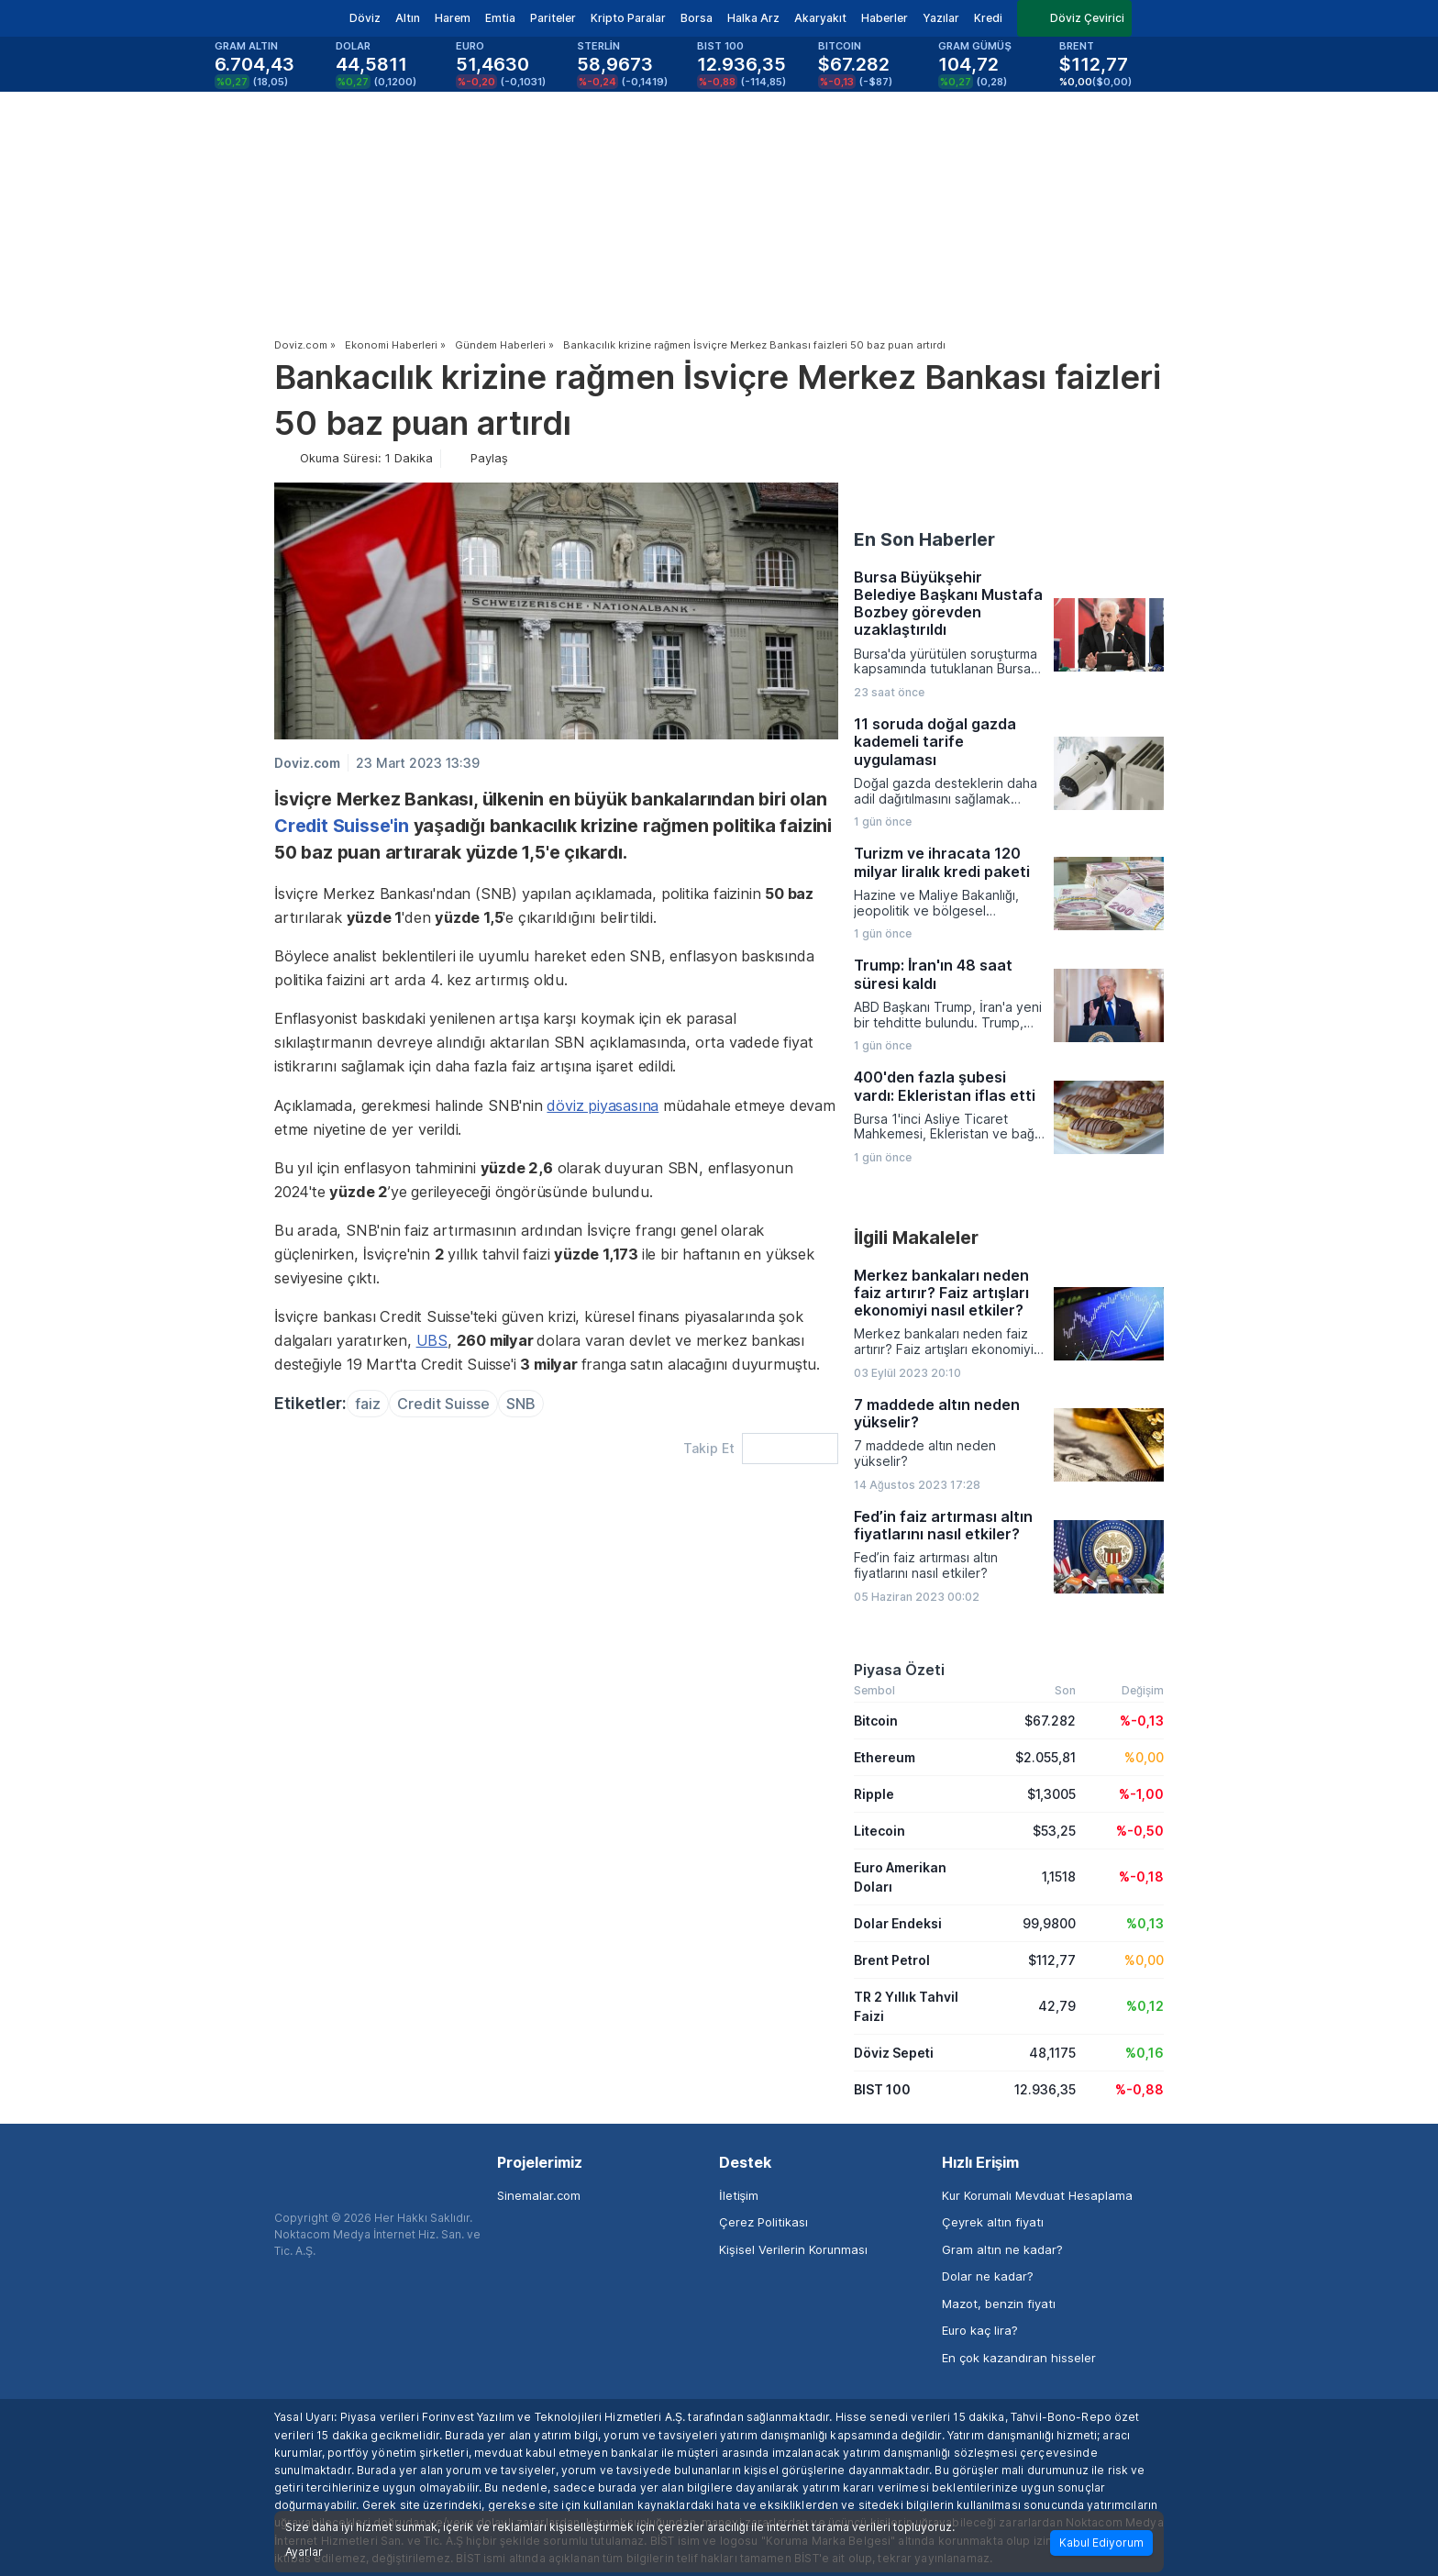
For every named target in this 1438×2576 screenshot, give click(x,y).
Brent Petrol (892, 1960)
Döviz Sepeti (894, 2052)
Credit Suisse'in (341, 826)
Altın (407, 18)
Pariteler (553, 18)
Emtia (500, 18)
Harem (452, 18)
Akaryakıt (820, 18)
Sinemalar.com (539, 2195)
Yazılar (941, 18)
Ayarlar (304, 2552)
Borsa (696, 18)
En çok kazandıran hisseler (1019, 2357)
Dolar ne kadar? (988, 2276)
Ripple (874, 1794)
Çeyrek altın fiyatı (993, 2222)
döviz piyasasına (602, 1105)
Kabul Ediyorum (1101, 2542)
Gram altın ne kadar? (1002, 2249)
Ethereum (884, 1757)
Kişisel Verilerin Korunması (793, 2249)
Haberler (884, 18)
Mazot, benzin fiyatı (999, 2303)
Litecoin (879, 1830)
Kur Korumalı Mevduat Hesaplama (1037, 2195)
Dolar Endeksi (898, 1923)
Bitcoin (876, 1720)
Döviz (365, 18)
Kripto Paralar (628, 18)
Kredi (988, 18)
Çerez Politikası (763, 2222)
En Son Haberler (924, 539)
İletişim (738, 2195)
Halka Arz (753, 18)
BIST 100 (882, 2089)
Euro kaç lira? (980, 2330)
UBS (432, 1340)
